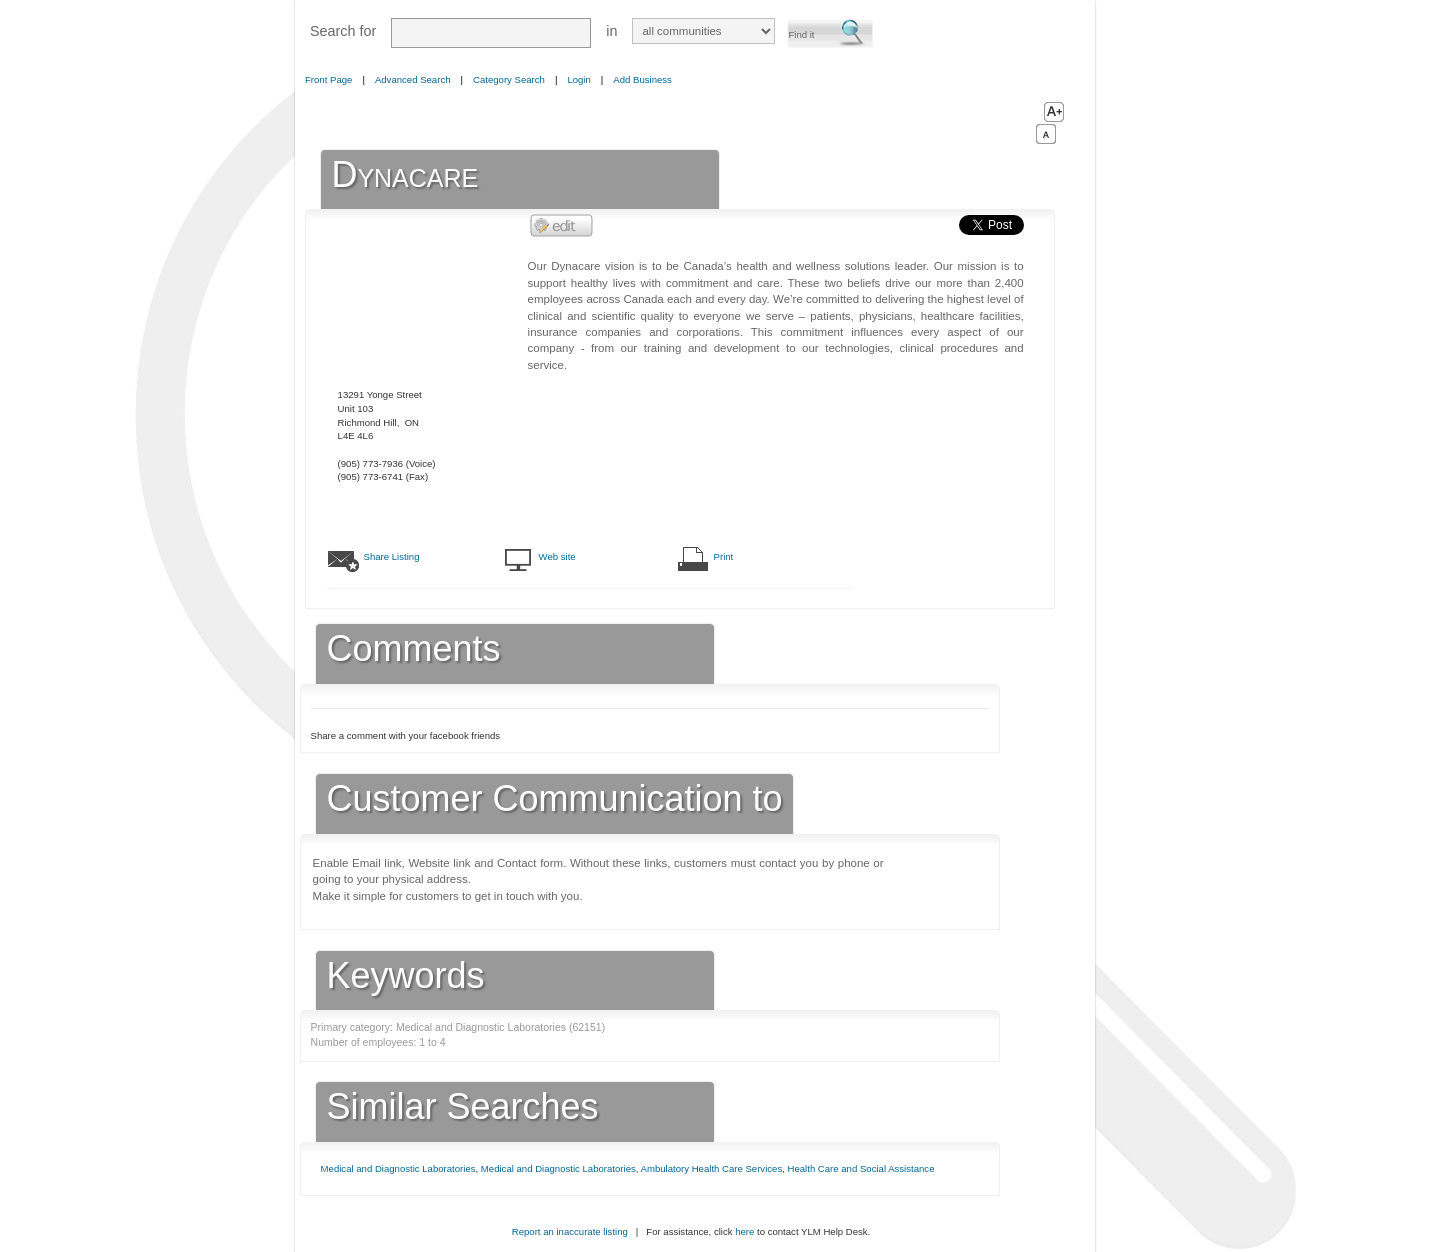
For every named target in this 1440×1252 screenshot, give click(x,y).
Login (578, 79)
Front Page (328, 79)
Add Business (642, 79)
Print (724, 556)
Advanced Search (413, 79)
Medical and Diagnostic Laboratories (398, 1168)
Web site (557, 556)
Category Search (509, 79)
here (744, 1231)
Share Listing (392, 556)
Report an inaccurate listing (570, 1231)
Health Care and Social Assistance (861, 1168)
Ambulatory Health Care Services (712, 1168)
